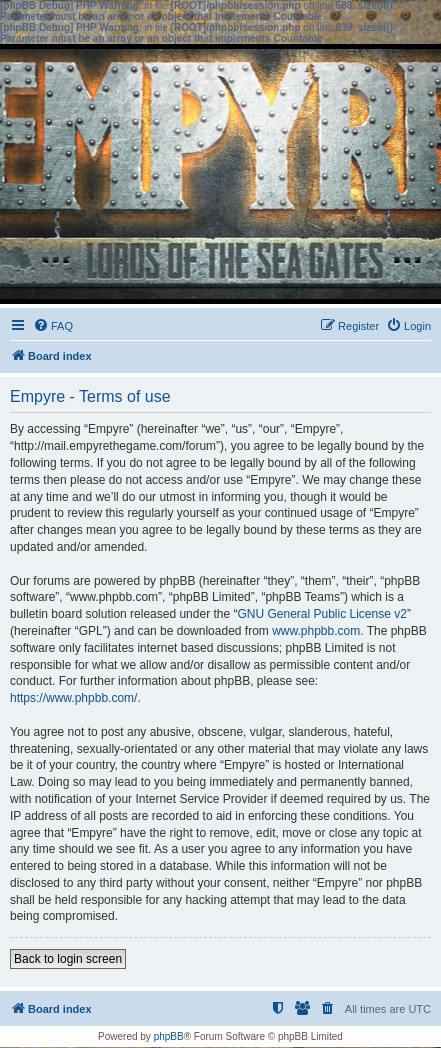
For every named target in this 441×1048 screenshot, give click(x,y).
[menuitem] (53, 326)
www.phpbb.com (316, 631)
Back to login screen (68, 959)
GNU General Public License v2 (321, 614)
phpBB (169, 1036)
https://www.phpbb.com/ (73, 698)
